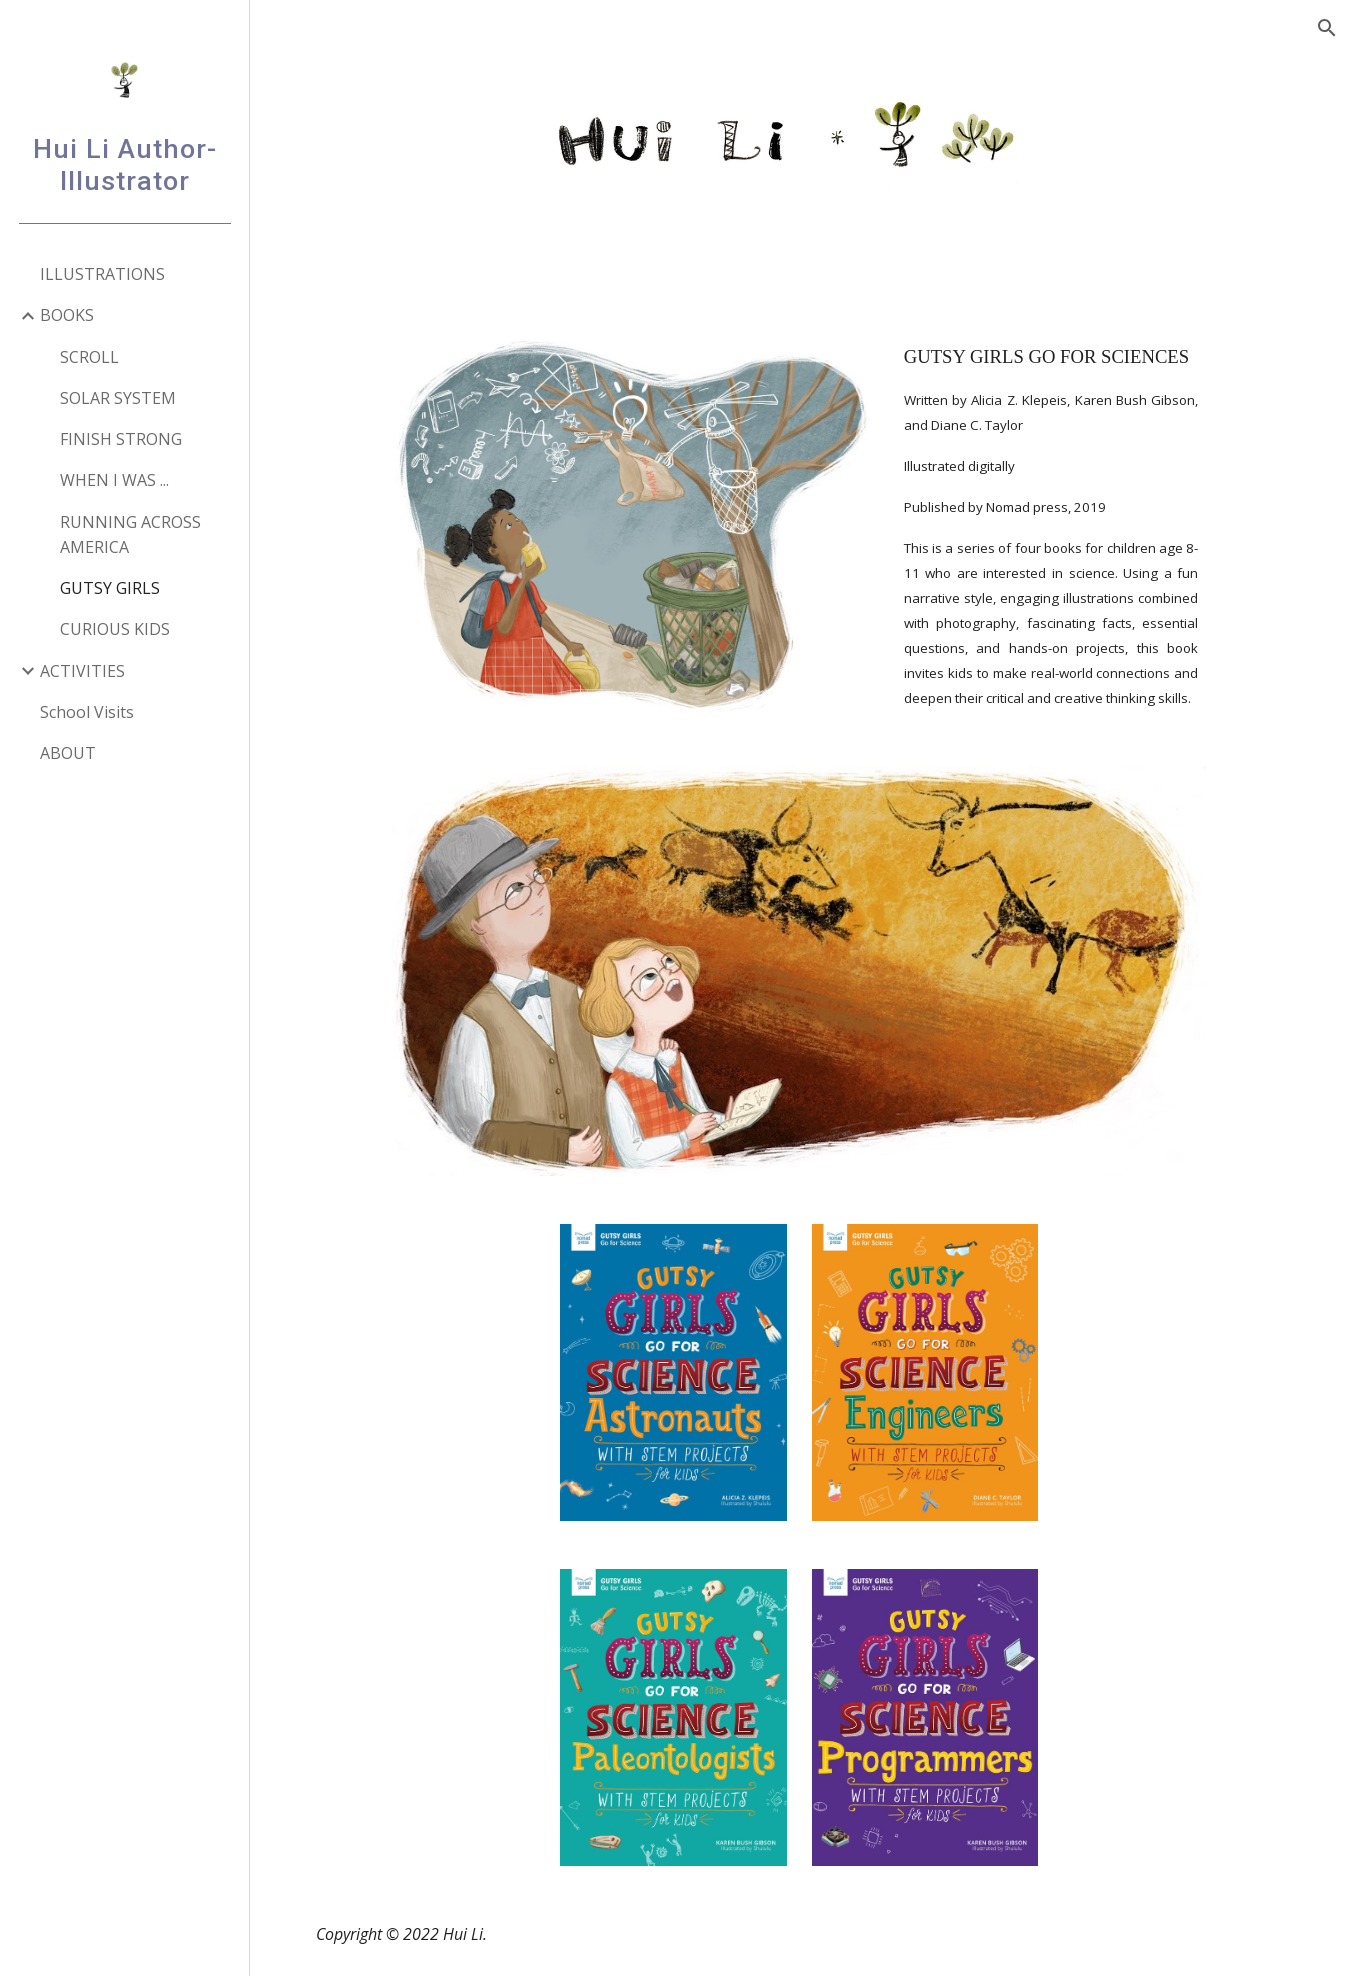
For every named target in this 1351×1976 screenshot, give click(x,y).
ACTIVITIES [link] (82, 671)
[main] (1052, 526)
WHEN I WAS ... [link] (114, 480)
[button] (1327, 28)
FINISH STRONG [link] (121, 439)
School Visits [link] (87, 712)
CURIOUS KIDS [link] (115, 629)
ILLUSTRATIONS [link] (102, 274)
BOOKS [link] (67, 315)
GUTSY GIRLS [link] (110, 588)
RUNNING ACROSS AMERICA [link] (130, 534)
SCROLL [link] (89, 357)
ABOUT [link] (68, 753)
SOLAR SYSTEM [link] (118, 398)
